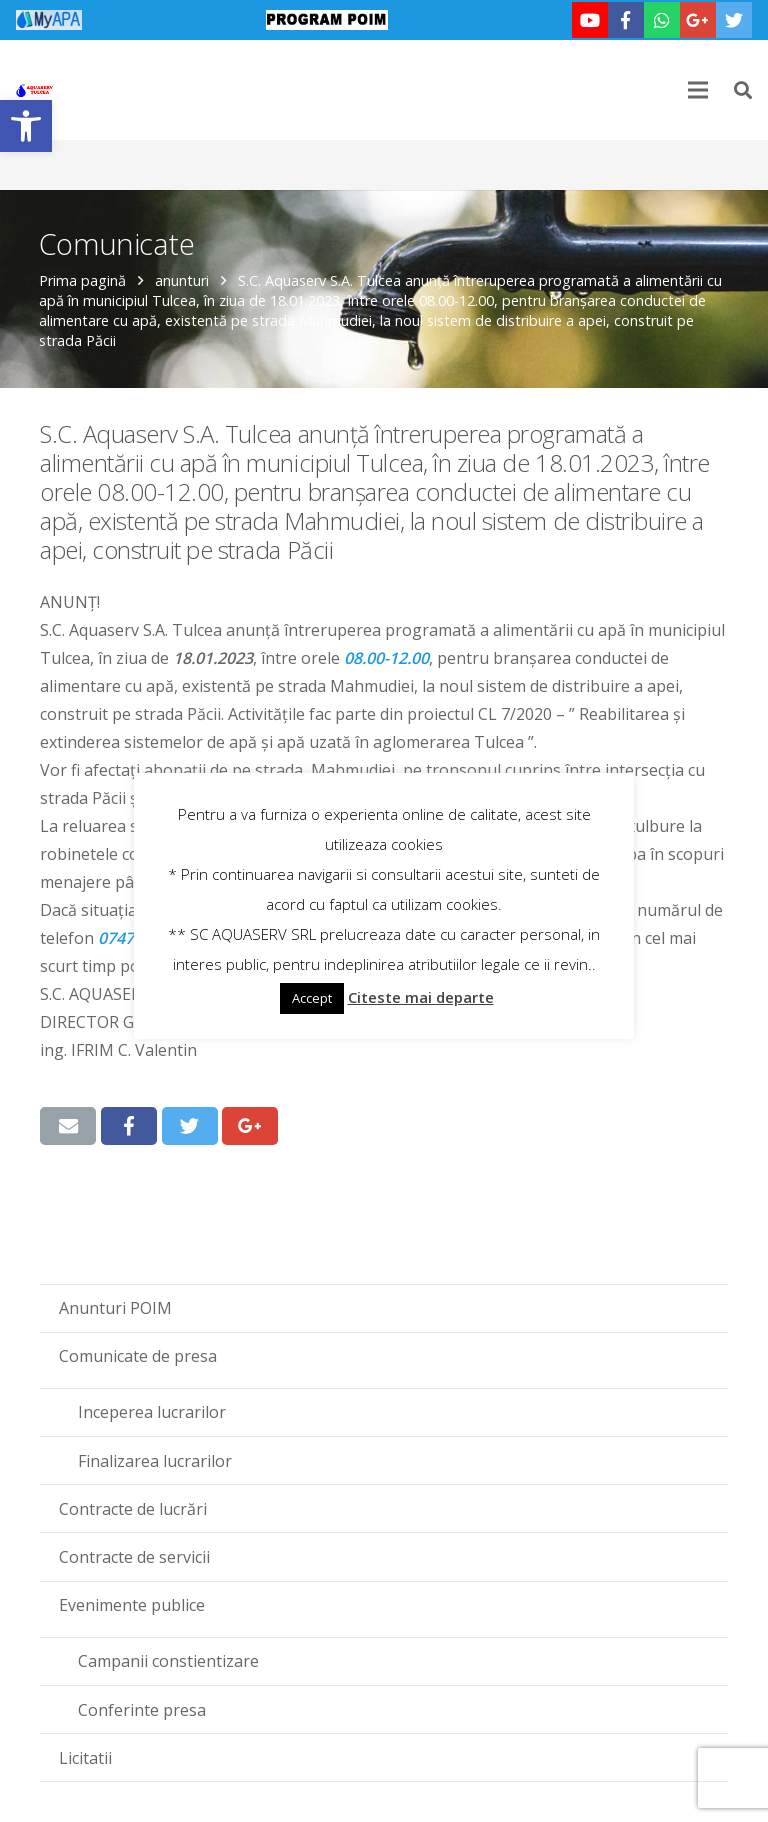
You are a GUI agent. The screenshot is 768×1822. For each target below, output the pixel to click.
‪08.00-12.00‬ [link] (386, 658)
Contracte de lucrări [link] (133, 1509)
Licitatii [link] (85, 1758)
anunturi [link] (183, 280)
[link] (26, 126)
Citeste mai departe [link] (421, 997)
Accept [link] (312, 998)
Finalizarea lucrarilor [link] (155, 1461)
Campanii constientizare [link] (168, 1661)
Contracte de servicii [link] (134, 1557)
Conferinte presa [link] (142, 1710)
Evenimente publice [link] (132, 1605)
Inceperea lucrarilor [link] (152, 1412)
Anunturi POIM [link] (115, 1308)
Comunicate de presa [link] (138, 1356)
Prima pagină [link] (83, 280)
